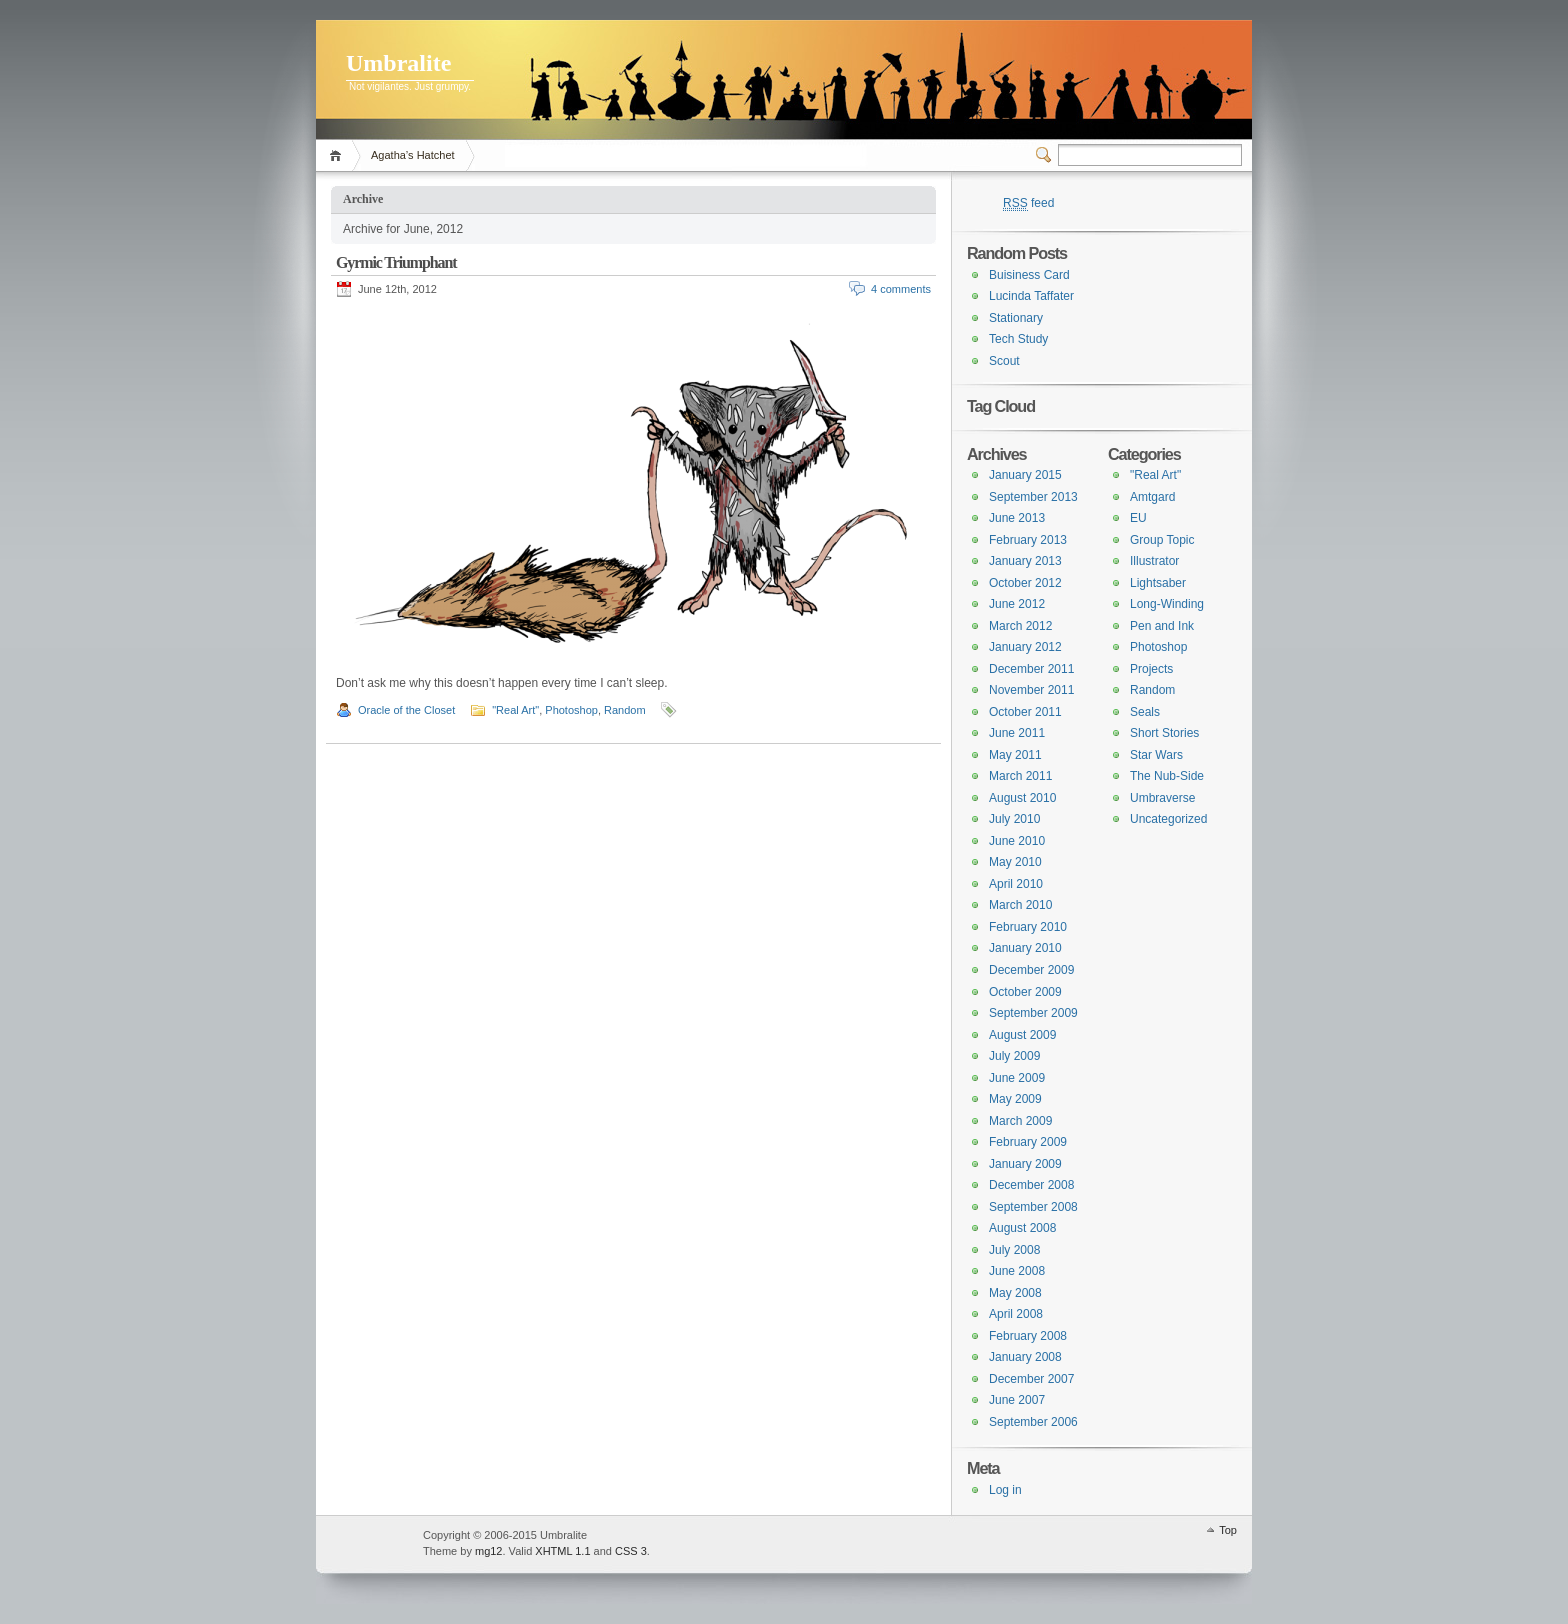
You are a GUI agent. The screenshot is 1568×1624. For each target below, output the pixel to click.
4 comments (901, 289)
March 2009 (1020, 1121)
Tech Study (1018, 339)
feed (1028, 203)
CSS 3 (631, 1551)
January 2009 (1025, 1164)
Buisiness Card (1029, 275)
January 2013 (1025, 561)
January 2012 (1025, 647)
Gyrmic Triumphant (396, 262)
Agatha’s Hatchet (413, 155)
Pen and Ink (1162, 626)
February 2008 (1028, 1336)
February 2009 (1028, 1142)
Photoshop (571, 710)
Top (1228, 1530)
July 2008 (1014, 1250)
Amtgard (1152, 497)
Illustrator (1154, 561)
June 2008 (1017, 1271)
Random (625, 710)
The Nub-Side (1167, 776)
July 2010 (1014, 819)
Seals (1145, 712)
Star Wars (1156, 755)
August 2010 (1022, 798)
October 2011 (1025, 712)
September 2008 (1033, 1207)
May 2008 (1015, 1293)
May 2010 (1015, 862)
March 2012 (1020, 626)
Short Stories (1164, 733)
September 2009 (1033, 1013)
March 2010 (1020, 905)
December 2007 (1031, 1379)
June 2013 (1017, 518)
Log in (1005, 1490)
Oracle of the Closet (406, 710)
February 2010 (1028, 927)
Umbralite (398, 63)
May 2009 (1015, 1099)
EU (1138, 518)
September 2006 (1033, 1422)
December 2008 (1031, 1185)
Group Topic (1162, 540)
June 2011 (1017, 733)
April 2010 (1016, 884)
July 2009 (1014, 1056)
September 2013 (1033, 497)
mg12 (489, 1551)
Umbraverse (1162, 798)
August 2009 (1022, 1035)
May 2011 (1015, 755)
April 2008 (1016, 1314)
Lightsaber (1158, 583)
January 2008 (1025, 1357)
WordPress (367, 1544)
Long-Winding (1167, 604)
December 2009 (1031, 970)
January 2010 (1025, 948)
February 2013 (1028, 540)
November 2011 (1031, 690)
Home (338, 155)
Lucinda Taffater (1031, 296)
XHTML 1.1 (562, 1551)
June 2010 (1017, 841)
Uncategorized (1168, 819)
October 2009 (1025, 992)
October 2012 (1025, 583)
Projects (1151, 669)
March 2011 (1020, 776)
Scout (1004, 361)
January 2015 (1025, 475)
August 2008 (1022, 1228)
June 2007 (1017, 1400)
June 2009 (1017, 1078)
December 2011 (1031, 669)
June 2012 (1017, 604)
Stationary (1016, 318)
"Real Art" (515, 710)
